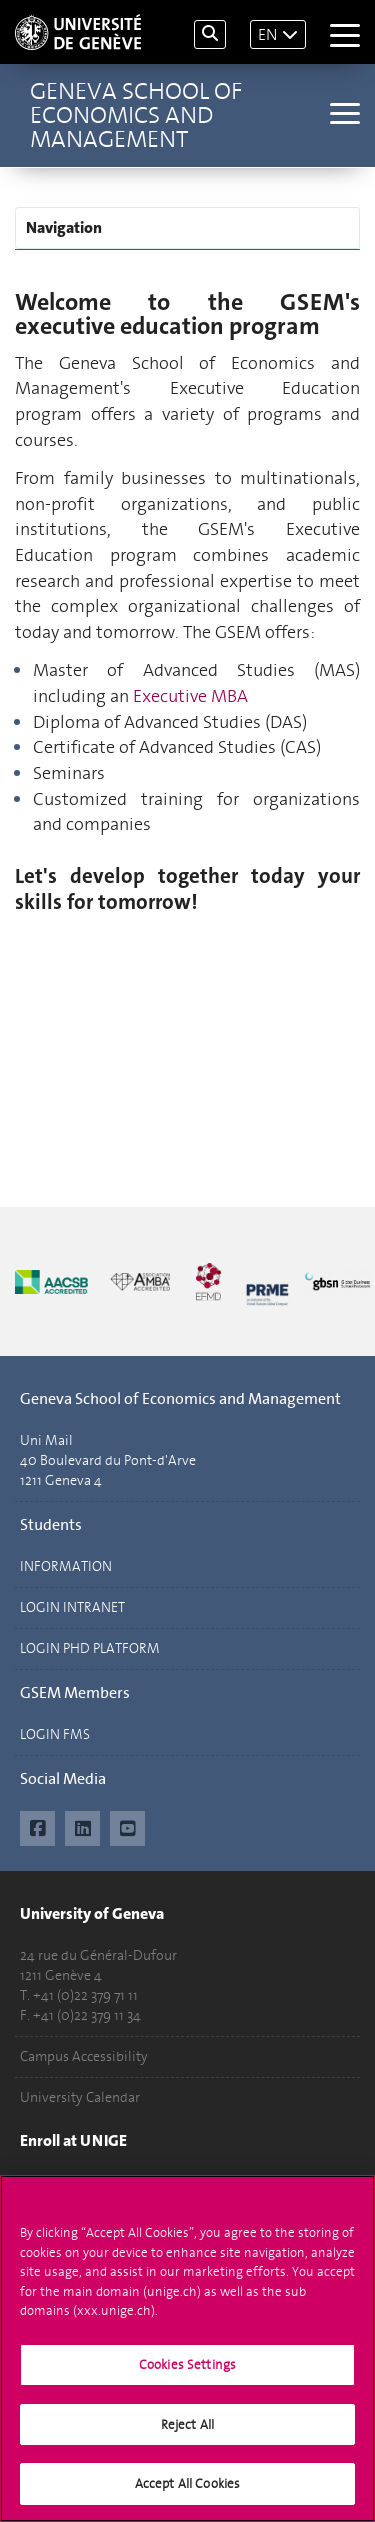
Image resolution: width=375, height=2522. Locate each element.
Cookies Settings (187, 2374)
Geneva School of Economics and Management (136, 115)
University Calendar (80, 2097)
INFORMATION (66, 1566)
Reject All (187, 2433)
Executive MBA (190, 696)
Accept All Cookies (187, 2493)
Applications (58, 2182)
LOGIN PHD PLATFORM (90, 1648)
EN (267, 34)
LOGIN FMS (55, 1734)
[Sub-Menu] (342, 115)
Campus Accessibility (84, 2056)
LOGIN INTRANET (72, 1607)
